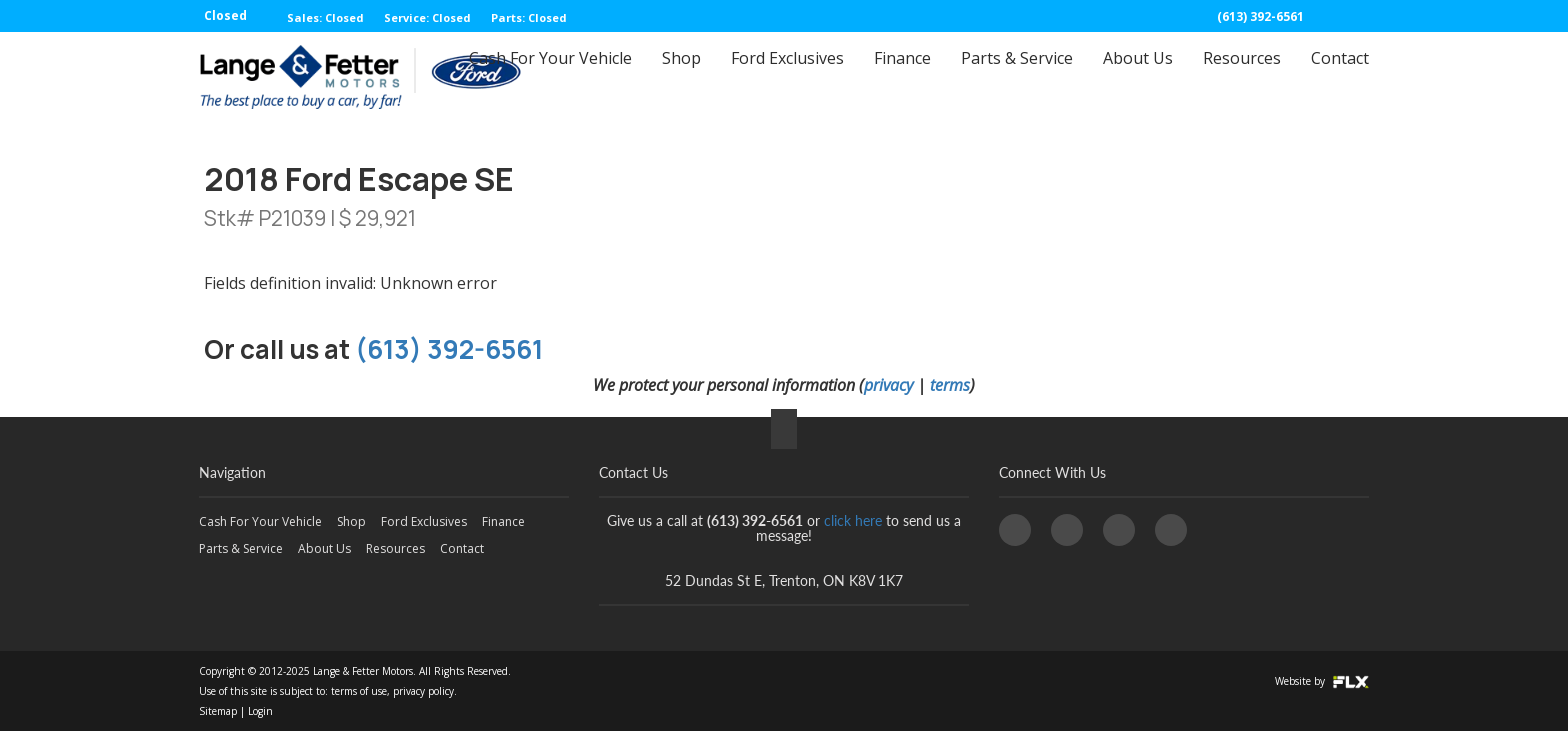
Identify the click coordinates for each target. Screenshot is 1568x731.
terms (950, 385)
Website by (1322, 681)
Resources (1242, 77)
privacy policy (423, 691)
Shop (681, 77)
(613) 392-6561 (1260, 16)
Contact (1340, 77)
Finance (902, 77)
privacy (888, 385)
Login (260, 711)
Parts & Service (1017, 77)
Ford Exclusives (787, 77)
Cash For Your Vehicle (550, 77)
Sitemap (218, 711)
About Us (1138, 77)
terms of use (359, 691)
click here (853, 520)
